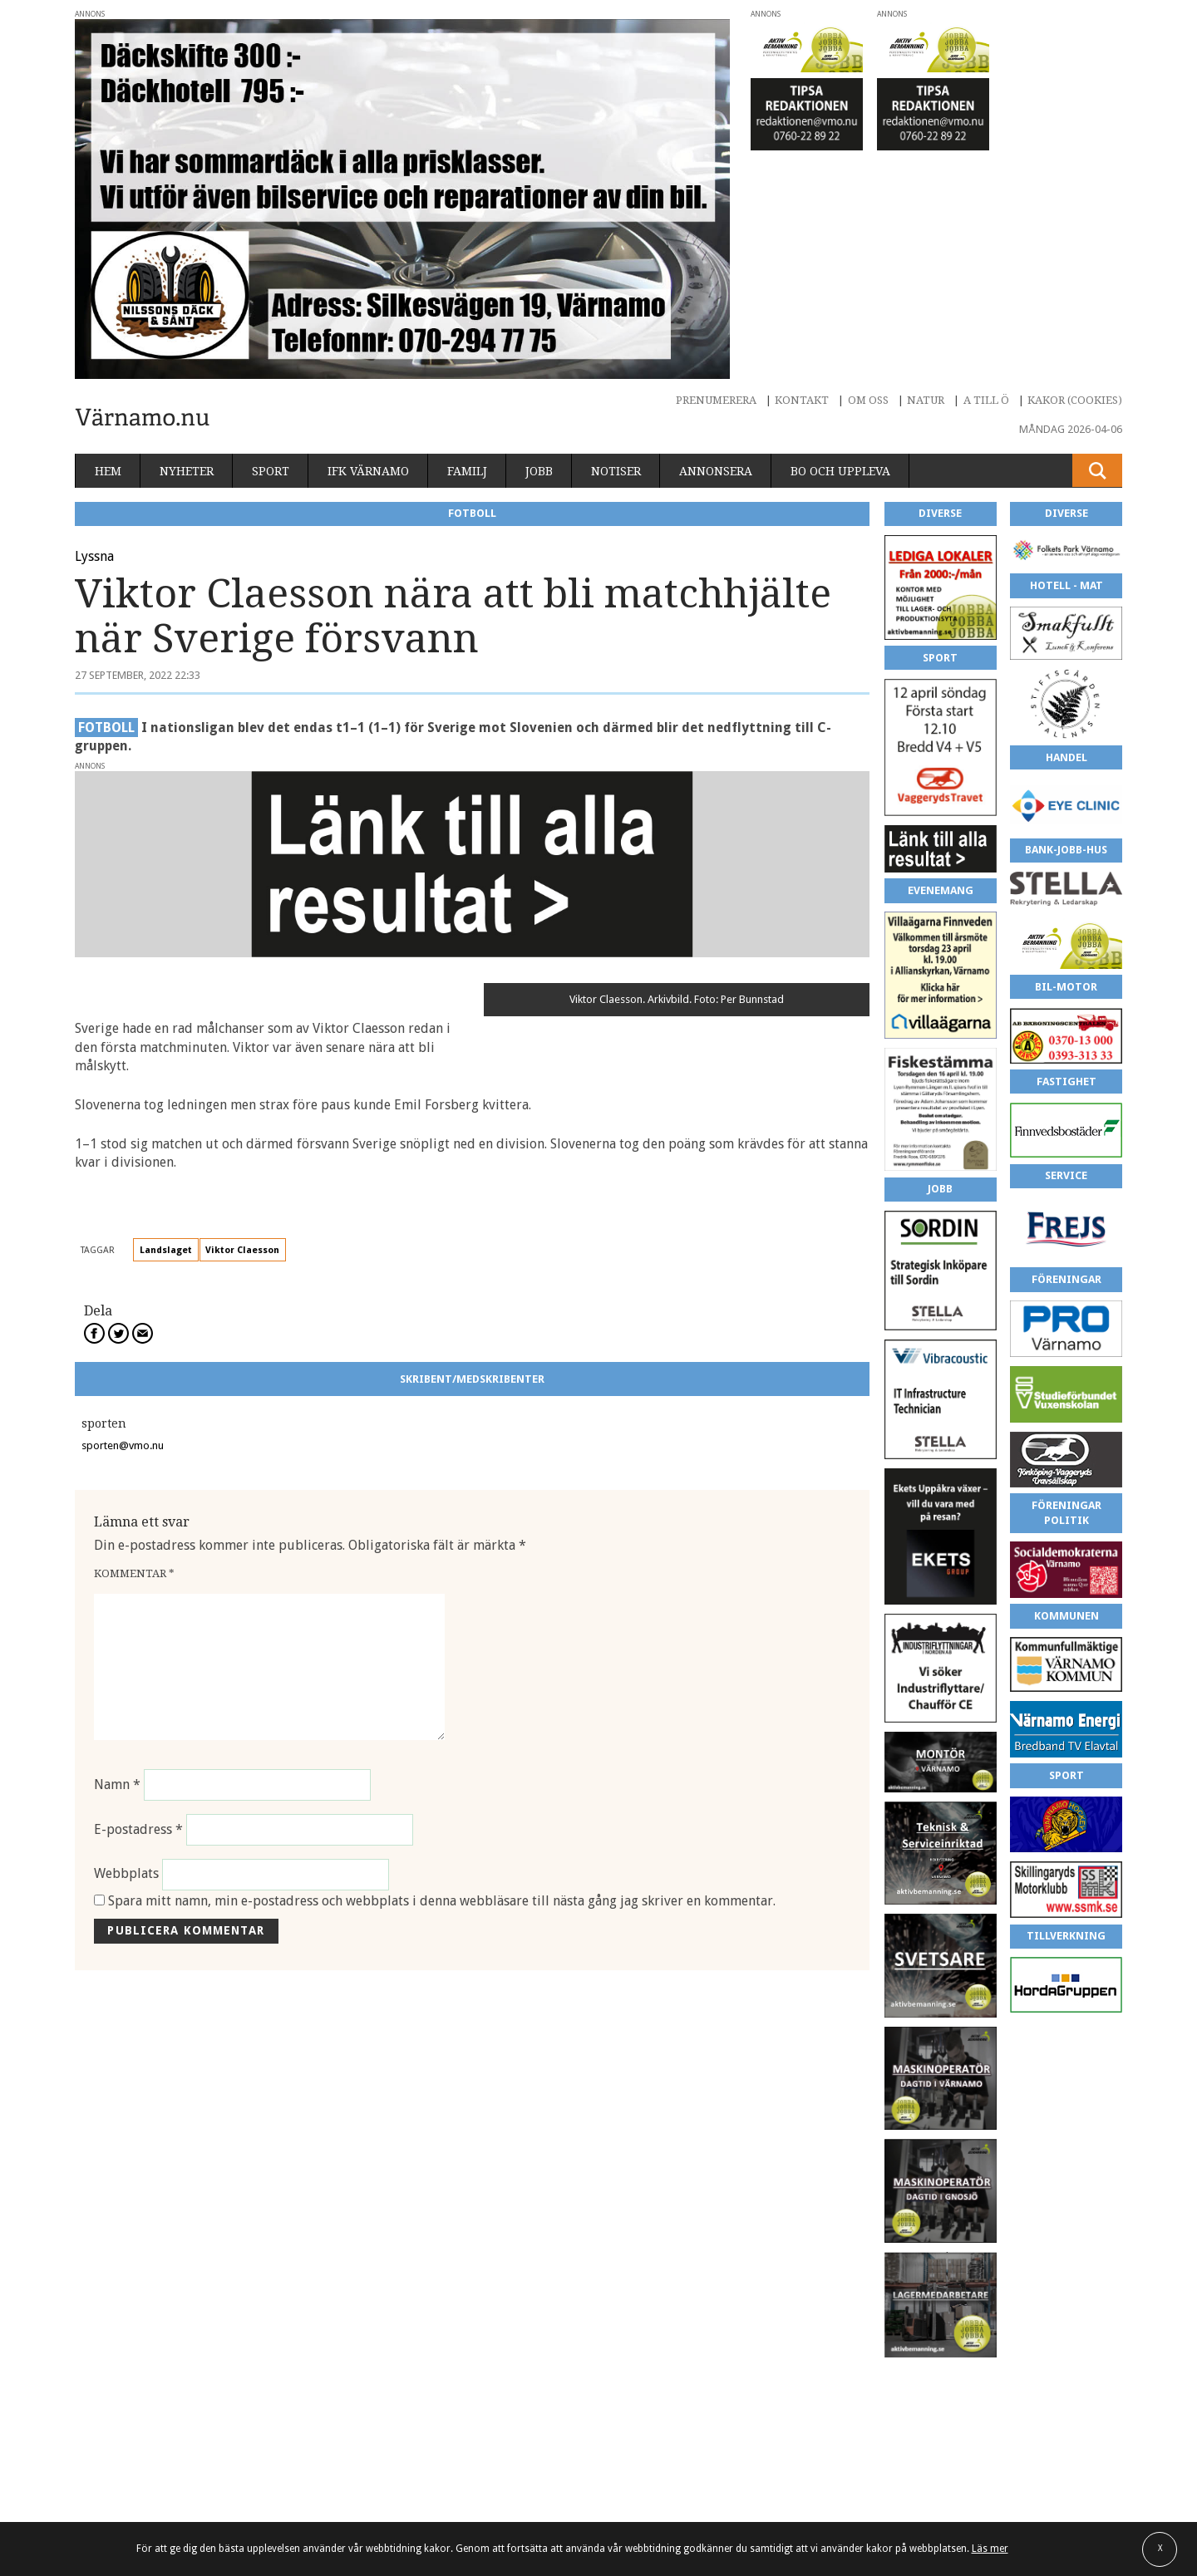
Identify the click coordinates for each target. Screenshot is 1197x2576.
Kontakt (802, 400)
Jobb (539, 471)
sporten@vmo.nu (122, 1445)
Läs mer (990, 2548)
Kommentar (134, 1573)
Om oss (868, 400)
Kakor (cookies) (1074, 400)
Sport (270, 471)
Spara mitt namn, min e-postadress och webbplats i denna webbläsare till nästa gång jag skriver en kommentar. (442, 1901)
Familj (467, 471)
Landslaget (166, 1250)
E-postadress (138, 1829)
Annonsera (715, 471)
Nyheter (187, 471)
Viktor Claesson (242, 1250)
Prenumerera (716, 400)
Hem (108, 471)
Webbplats (126, 1874)
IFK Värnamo (368, 471)
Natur (925, 400)
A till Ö (986, 400)
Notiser (616, 471)
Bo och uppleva (840, 471)
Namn (117, 1784)
